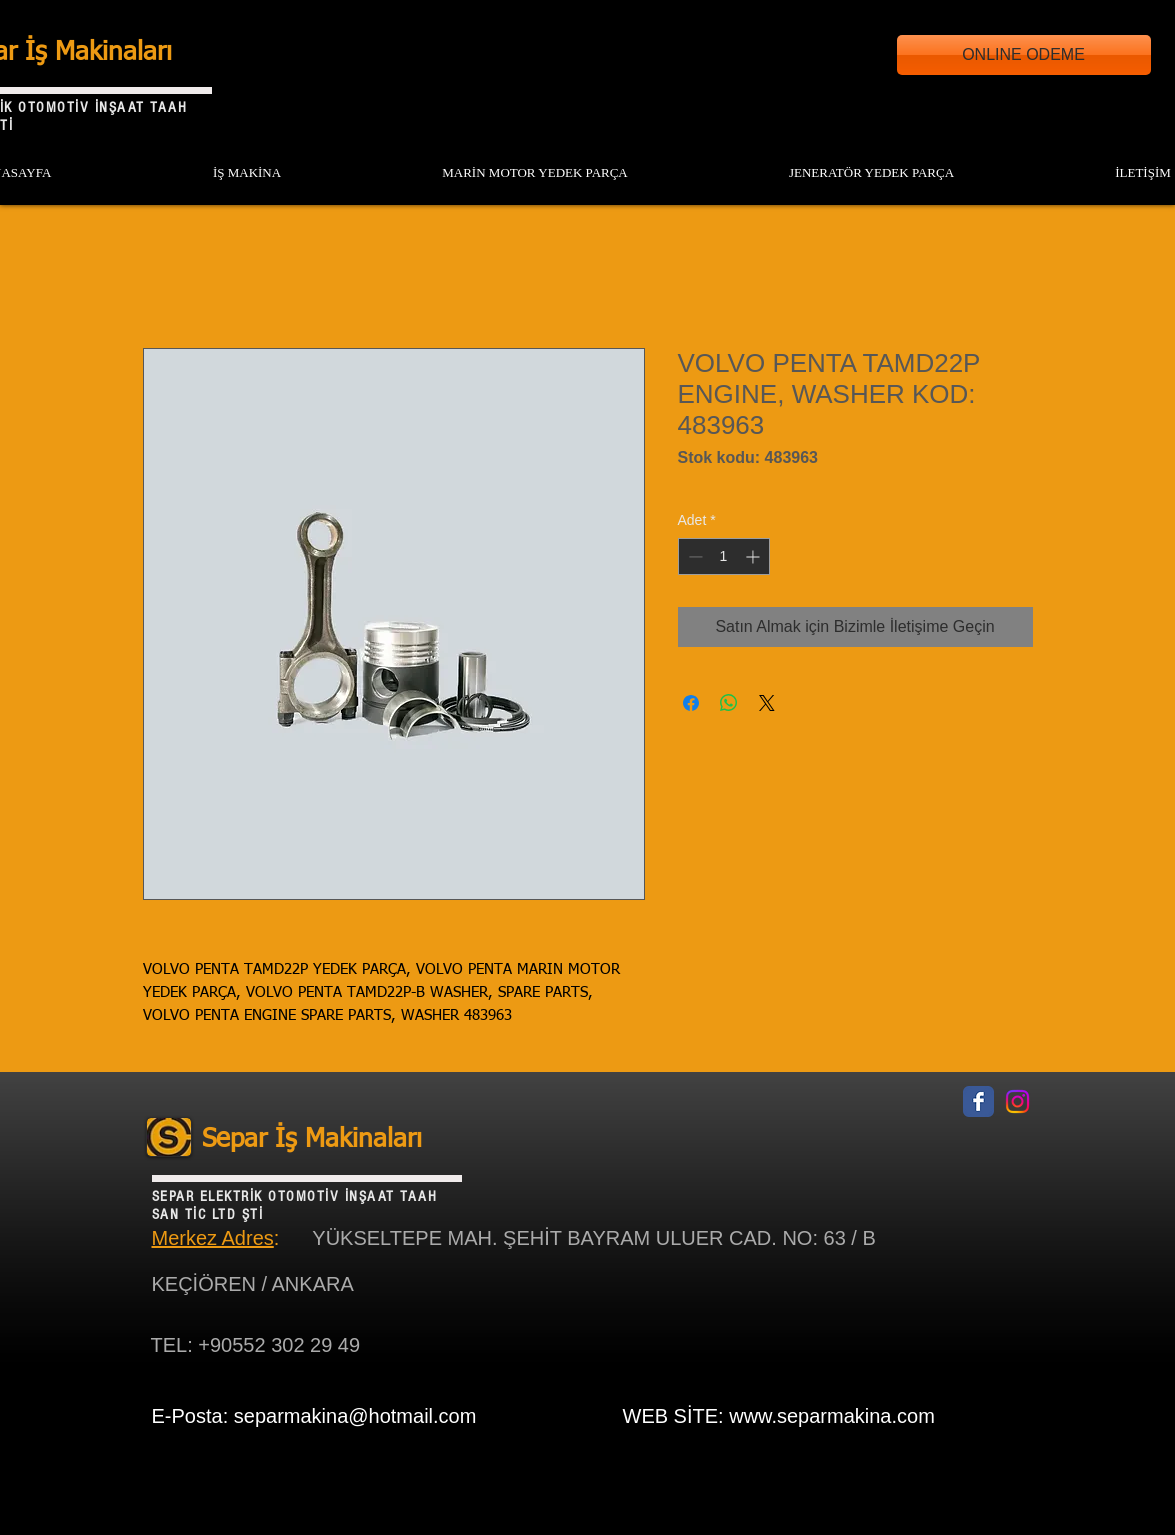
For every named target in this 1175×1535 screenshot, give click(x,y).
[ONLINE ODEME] (1024, 55)
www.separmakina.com (832, 1416)
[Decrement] (693, 556)
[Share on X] (767, 703)
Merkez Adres (213, 1238)
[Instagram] (1017, 1101)
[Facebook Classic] (978, 1101)
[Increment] (754, 556)
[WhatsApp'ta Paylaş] (729, 703)
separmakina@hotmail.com (355, 1416)
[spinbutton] (724, 556)
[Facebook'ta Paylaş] (691, 703)
